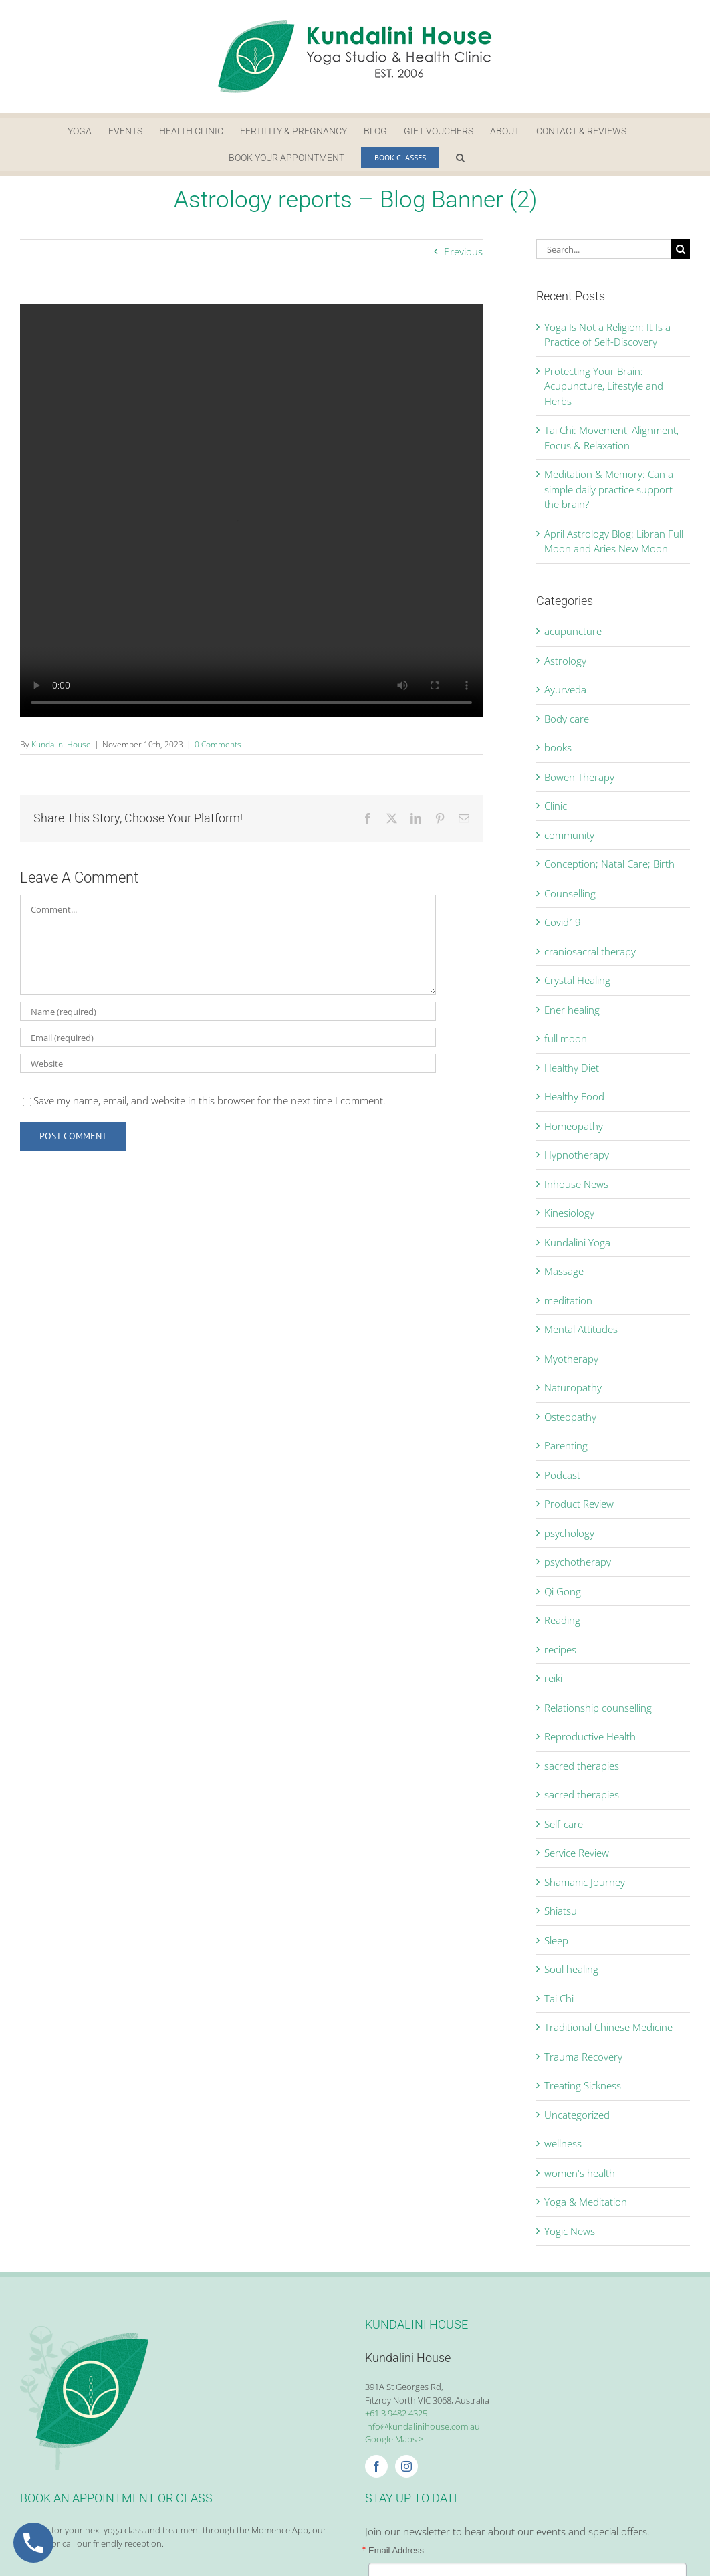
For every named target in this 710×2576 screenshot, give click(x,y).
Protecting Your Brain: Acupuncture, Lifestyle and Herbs (603, 386)
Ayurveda (565, 689)
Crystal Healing (577, 980)
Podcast (562, 1475)
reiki (553, 1678)
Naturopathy (573, 1387)
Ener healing (572, 1009)
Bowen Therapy (579, 777)
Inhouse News (576, 1184)
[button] (460, 157)
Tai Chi (559, 1998)
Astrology (565, 660)
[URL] (228, 1063)
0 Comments (218, 744)
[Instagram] (406, 2466)
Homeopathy (573, 1126)
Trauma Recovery (583, 2056)
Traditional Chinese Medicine (608, 2027)
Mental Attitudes (581, 1329)
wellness (563, 2143)
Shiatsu (560, 1910)
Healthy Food (574, 1096)
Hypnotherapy (576, 1154)
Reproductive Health (590, 1736)
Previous (463, 251)
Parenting (566, 1445)
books (558, 747)
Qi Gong (562, 1591)
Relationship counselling (598, 1707)
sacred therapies (581, 1765)
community (569, 835)
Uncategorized (577, 2114)
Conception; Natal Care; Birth (609, 863)
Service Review (576, 1852)
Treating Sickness (582, 2085)
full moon (565, 1038)
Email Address (396, 2550)
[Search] (680, 249)
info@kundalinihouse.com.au (422, 2426)
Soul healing (571, 1969)
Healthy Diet (571, 1067)
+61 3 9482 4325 (396, 2413)
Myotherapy (571, 1358)
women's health (579, 2173)
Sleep (556, 1940)
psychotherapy (577, 1561)
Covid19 (562, 922)
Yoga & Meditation (585, 2201)
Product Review (579, 1503)
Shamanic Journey (584, 1882)
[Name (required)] (228, 1011)
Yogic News (569, 2231)
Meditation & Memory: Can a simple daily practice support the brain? (608, 489)
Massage (564, 1271)
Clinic (555, 805)
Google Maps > (394, 2439)
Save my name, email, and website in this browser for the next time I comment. (209, 1100)
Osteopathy (570, 1416)
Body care (566, 718)
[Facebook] (376, 2466)
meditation (568, 1300)
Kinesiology (569, 1212)
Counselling (570, 893)
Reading (562, 1620)
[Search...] (603, 249)
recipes (560, 1649)
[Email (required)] (228, 1037)
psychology (569, 1533)
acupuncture (573, 631)
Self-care (563, 1824)
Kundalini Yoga (577, 1242)
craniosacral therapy (590, 951)
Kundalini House (61, 744)
